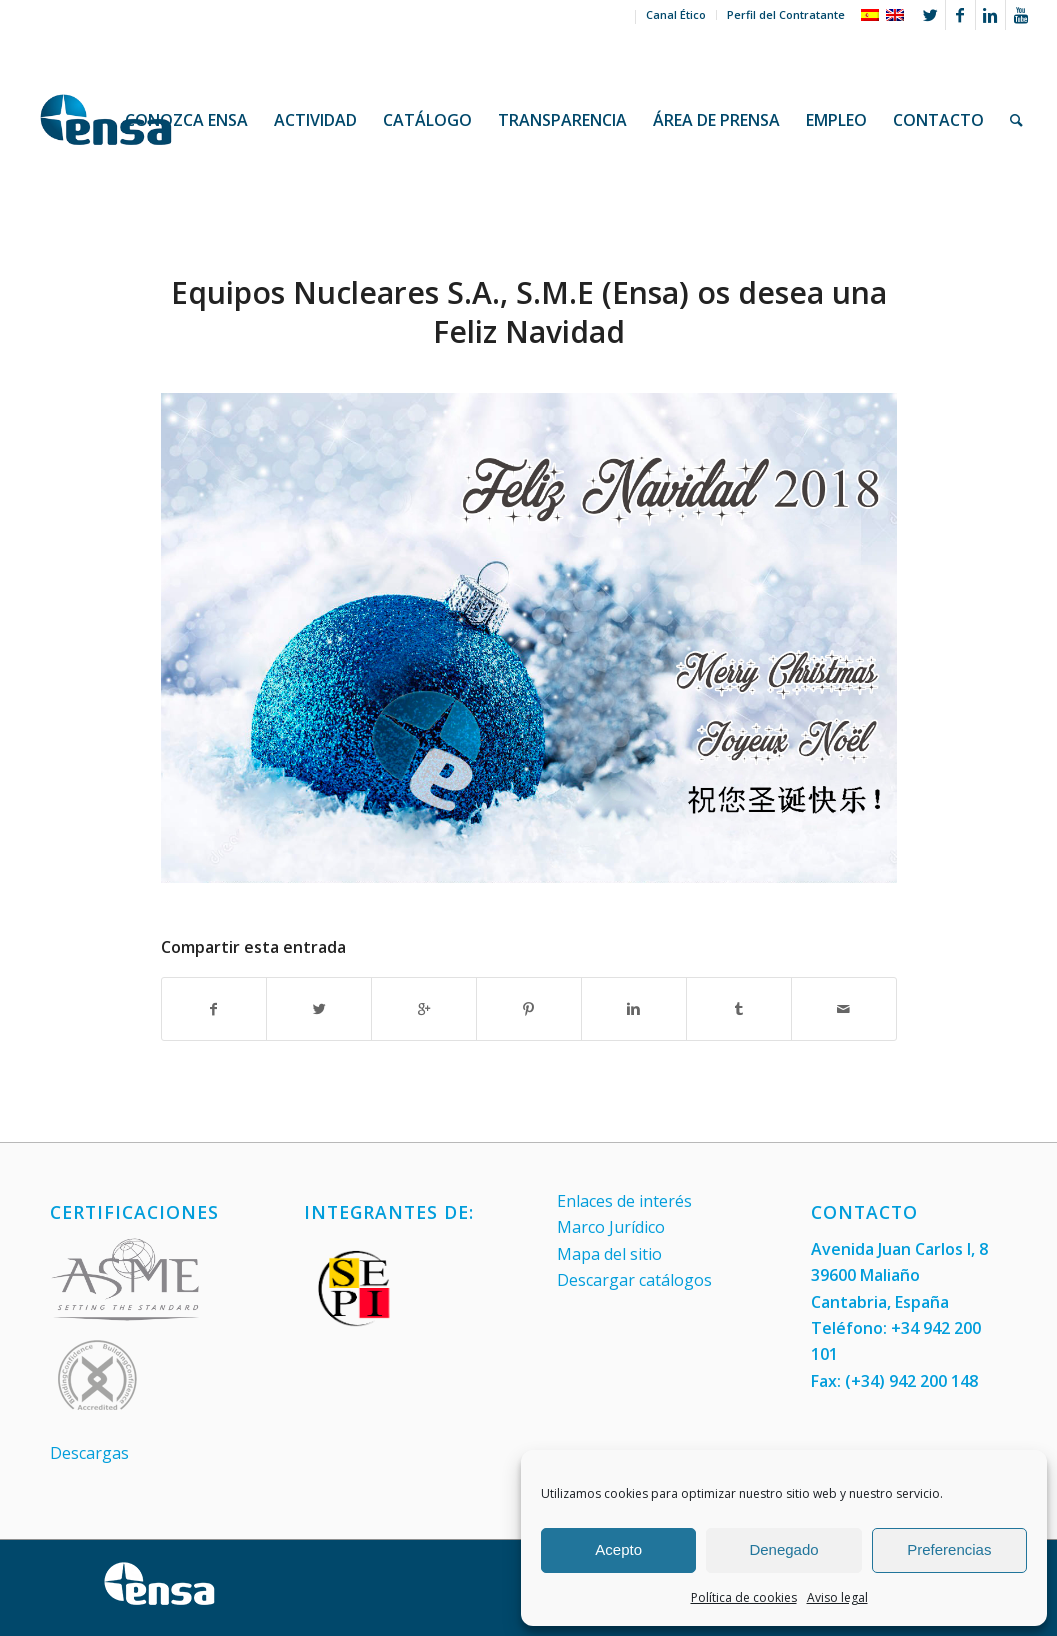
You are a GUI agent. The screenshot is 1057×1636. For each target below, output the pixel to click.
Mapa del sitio (609, 1254)
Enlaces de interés (624, 1201)
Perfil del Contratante (786, 14)
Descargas (89, 1453)
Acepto (618, 1549)
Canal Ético (676, 14)
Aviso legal (837, 1597)
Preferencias (949, 1549)
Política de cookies (744, 1597)
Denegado (783, 1549)
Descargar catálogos (634, 1280)
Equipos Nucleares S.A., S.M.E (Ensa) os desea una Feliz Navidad (529, 312)
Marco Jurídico (611, 1227)
